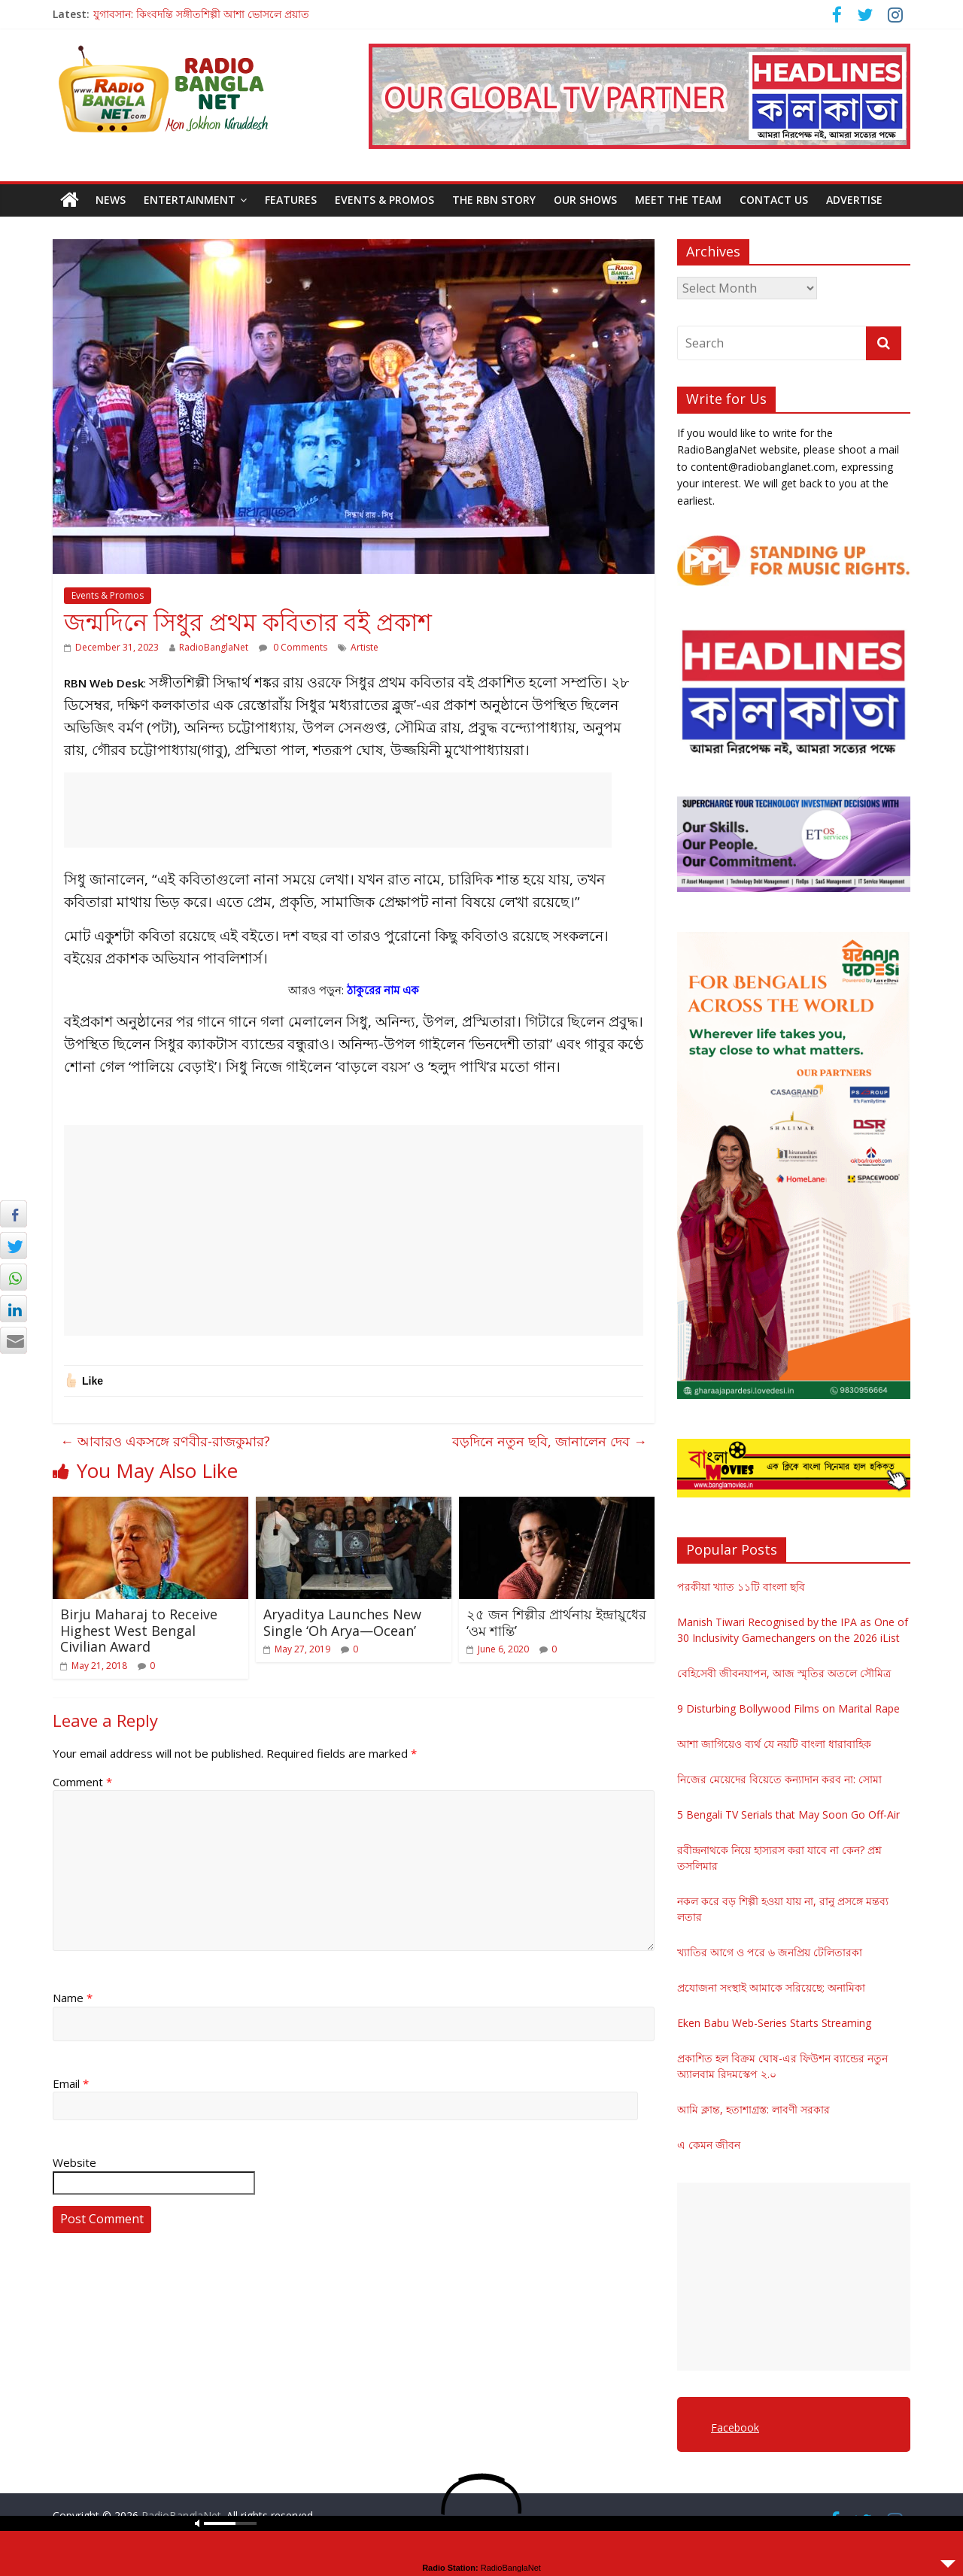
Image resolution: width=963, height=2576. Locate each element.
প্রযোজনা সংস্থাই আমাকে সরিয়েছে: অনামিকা (771, 1987)
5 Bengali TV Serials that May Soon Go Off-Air (788, 1814)
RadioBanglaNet (213, 647)
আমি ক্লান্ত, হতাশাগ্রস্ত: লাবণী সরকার (753, 2109)
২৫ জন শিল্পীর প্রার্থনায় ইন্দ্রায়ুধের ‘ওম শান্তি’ (556, 1622)
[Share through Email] (13, 1340)
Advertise (854, 200)
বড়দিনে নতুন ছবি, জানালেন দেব (549, 1441)
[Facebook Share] (13, 1213)
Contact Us (774, 200)
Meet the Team (678, 200)
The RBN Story (494, 200)
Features (291, 200)
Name (73, 1997)
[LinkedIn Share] (13, 1308)
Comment (82, 1781)
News (111, 200)
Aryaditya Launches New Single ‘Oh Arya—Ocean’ (342, 1622)
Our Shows (585, 200)
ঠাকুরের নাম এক (383, 989)
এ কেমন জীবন (708, 2145)
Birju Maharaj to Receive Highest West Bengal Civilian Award (138, 1630)
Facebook (735, 2427)
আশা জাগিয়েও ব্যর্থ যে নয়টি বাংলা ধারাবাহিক (774, 1744)
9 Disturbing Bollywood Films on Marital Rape (788, 1708)
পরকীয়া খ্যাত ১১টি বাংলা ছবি (741, 1586)
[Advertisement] (338, 810)
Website (74, 2162)
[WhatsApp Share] (13, 1277)
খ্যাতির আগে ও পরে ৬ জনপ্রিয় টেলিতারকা (769, 1952)
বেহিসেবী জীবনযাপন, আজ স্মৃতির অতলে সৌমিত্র (784, 1673)
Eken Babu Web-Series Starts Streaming (774, 2023)
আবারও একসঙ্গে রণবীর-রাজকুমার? (165, 1441)
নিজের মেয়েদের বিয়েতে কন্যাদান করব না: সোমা (779, 1779)
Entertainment (189, 200)
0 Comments (293, 647)
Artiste (364, 647)
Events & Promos (384, 200)
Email (71, 2083)
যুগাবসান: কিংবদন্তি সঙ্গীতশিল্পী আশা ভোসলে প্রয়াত (201, 14)
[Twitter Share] (13, 1245)
